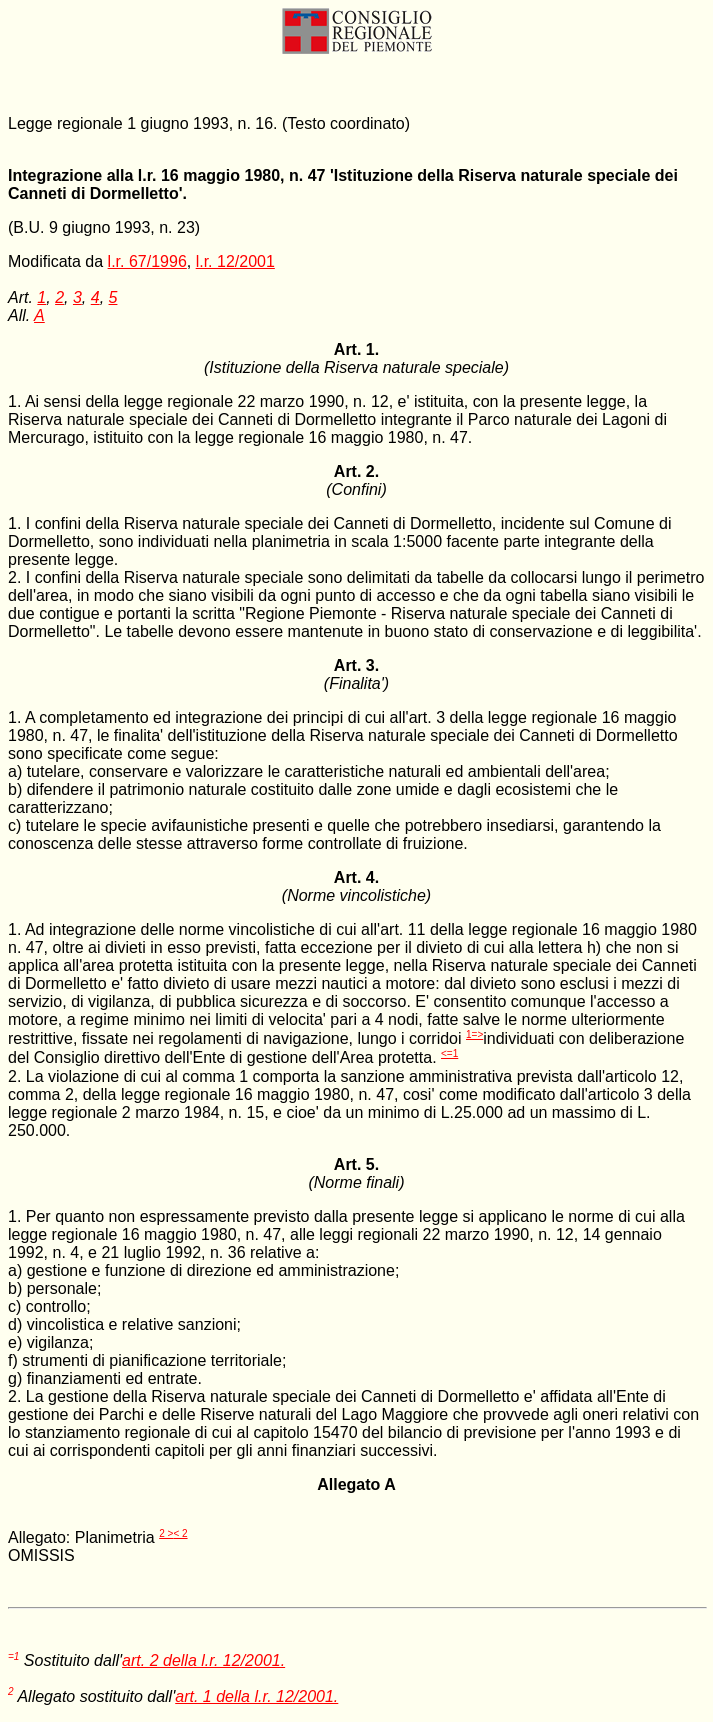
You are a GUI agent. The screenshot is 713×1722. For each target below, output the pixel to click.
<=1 (449, 1053)
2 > (166, 1533)
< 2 (180, 1533)
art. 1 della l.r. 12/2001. (256, 1696)
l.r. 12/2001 (235, 261)
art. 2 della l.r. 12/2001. (203, 1660)
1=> (474, 1034)
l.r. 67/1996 (147, 261)
